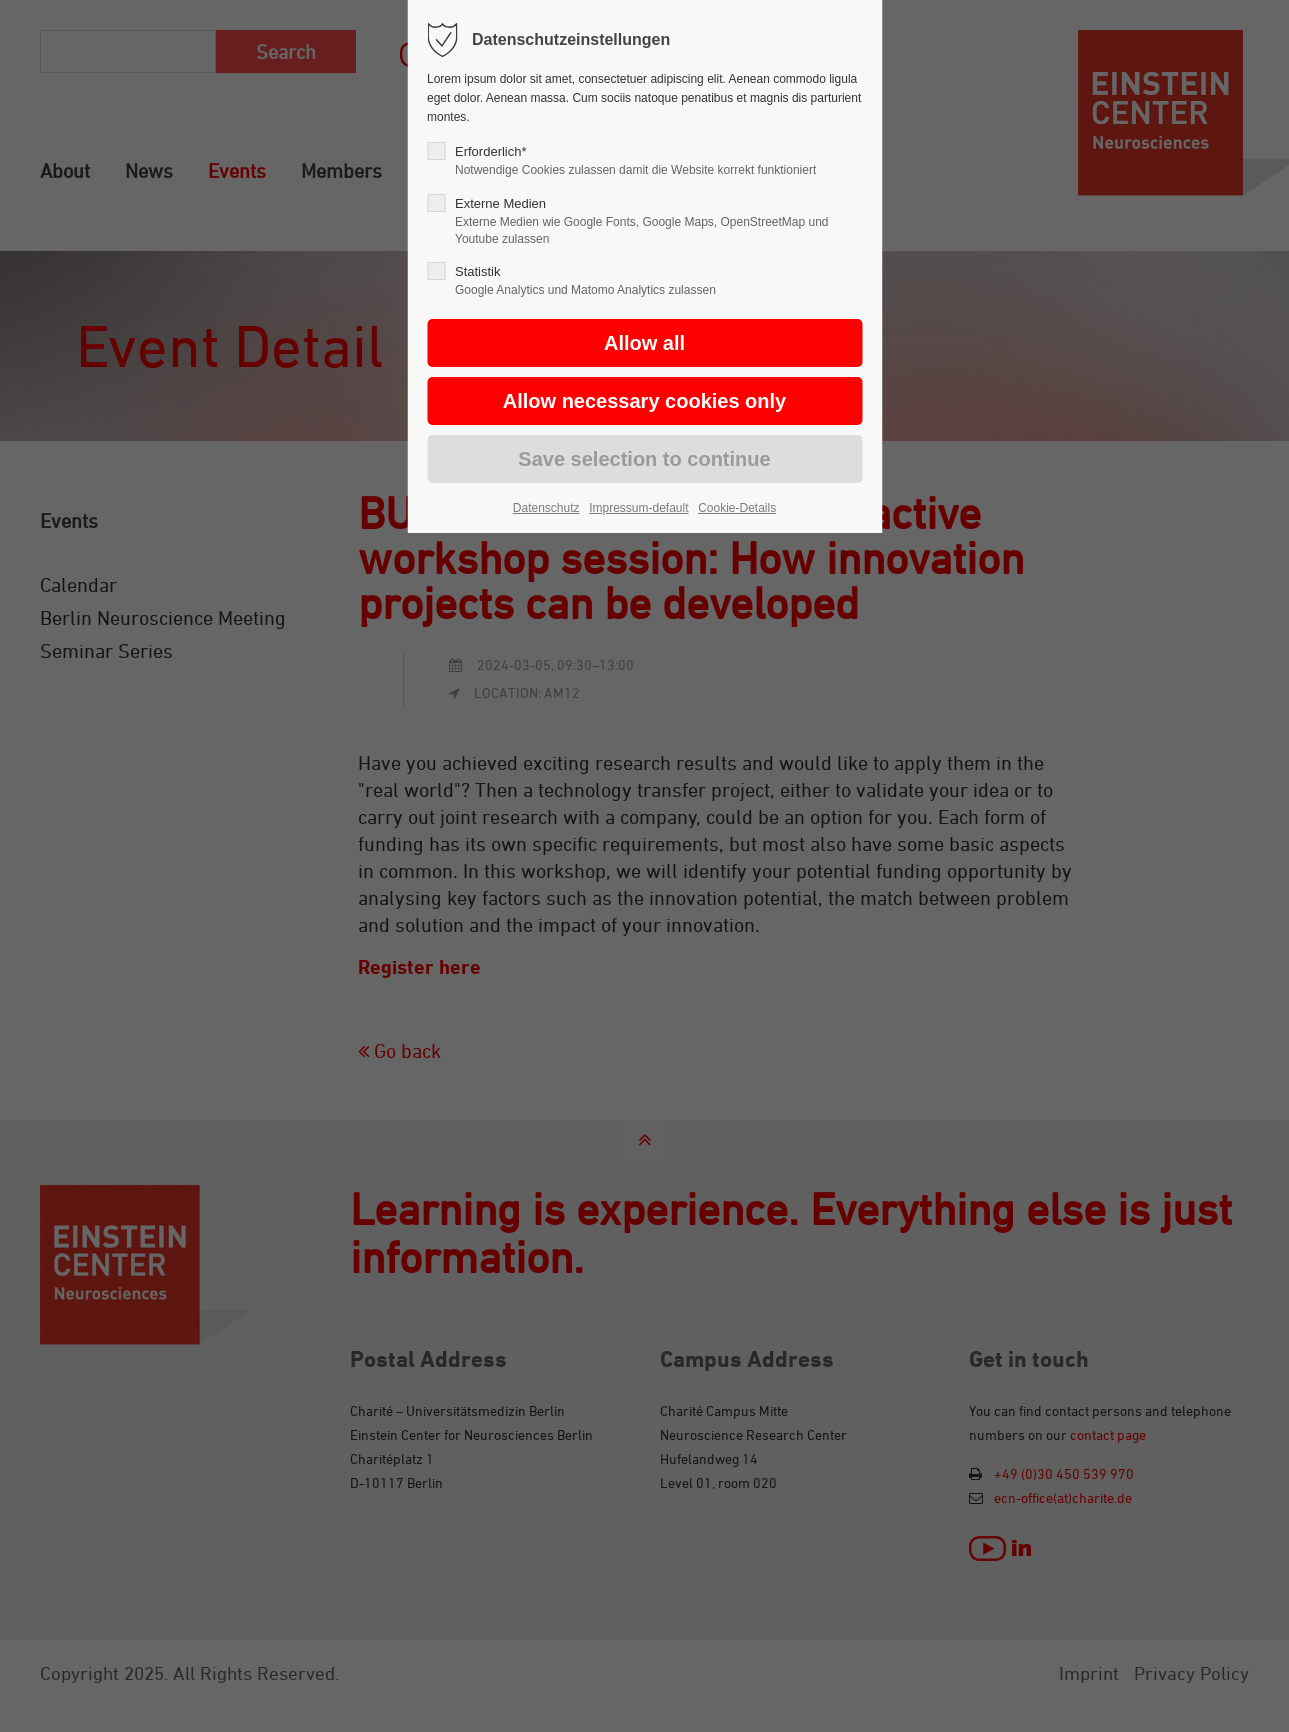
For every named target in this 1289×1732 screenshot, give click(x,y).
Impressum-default (638, 508)
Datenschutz (546, 508)
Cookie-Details (737, 508)
